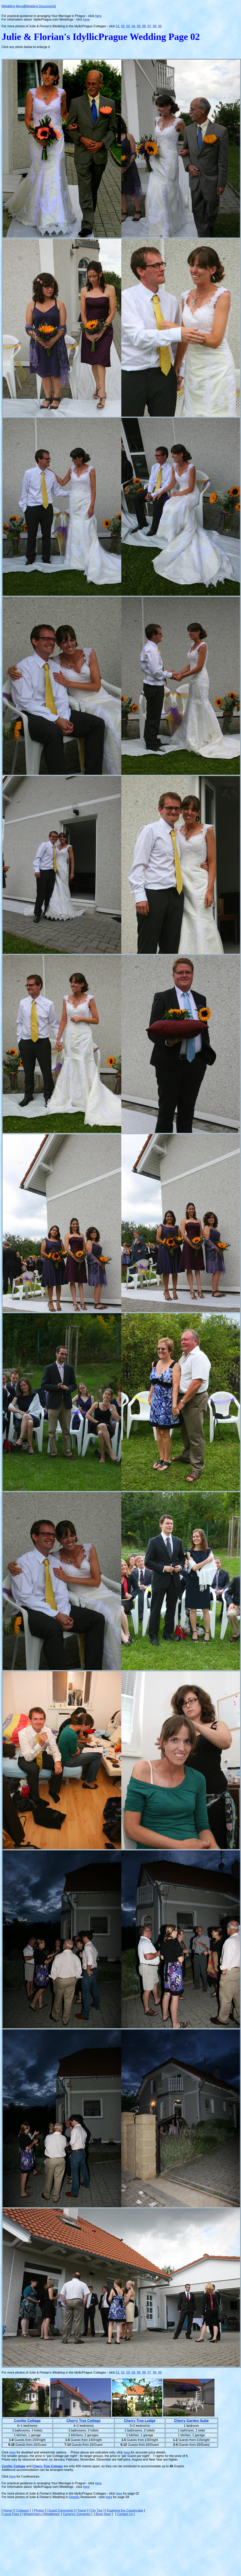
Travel (81, 2510)
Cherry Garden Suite (191, 2421)
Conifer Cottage (27, 2421)
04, (134, 26)
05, (139, 26)
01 (117, 26)
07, (149, 26)
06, (144, 26)
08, (155, 26)
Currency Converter (77, 2514)
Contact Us (125, 2514)
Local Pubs (11, 2514)
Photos (39, 2510)
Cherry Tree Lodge (139, 2421)
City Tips (96, 2510)
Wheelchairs (32, 2514)
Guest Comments (60, 2510)
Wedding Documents (40, 6)
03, (128, 26)
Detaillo (74, 2497)
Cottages (22, 2510)
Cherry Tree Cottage (83, 2421)
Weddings (51, 2514)
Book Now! (103, 2514)
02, (123, 26)
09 (160, 26)
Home (7, 2510)
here (98, 16)
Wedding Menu (13, 6)
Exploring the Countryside (125, 2510)
